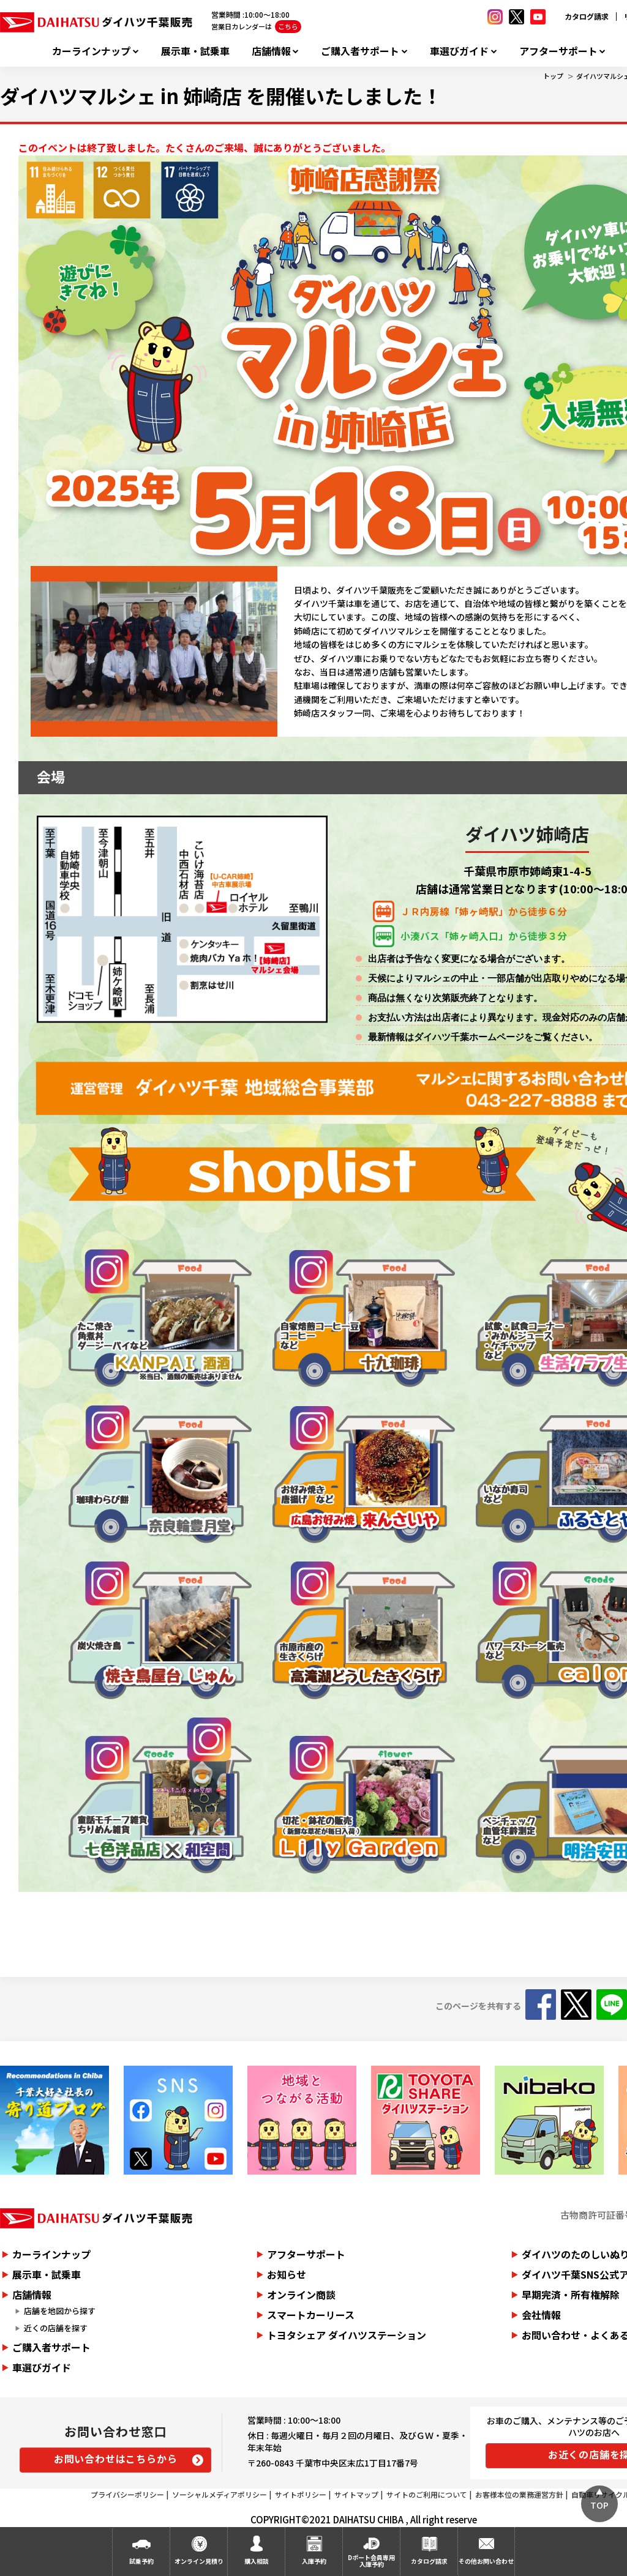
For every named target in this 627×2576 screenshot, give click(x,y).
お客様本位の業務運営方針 (519, 2494)
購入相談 (256, 2561)
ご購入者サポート (360, 51)
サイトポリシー (300, 2494)
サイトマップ (356, 2494)
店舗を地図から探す (60, 2311)
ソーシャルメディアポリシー (219, 2494)
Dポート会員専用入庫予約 (371, 2561)
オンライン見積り (199, 2561)
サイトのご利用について (426, 2494)
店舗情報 (271, 51)
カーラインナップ (91, 51)
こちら (288, 26)
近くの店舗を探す (56, 2328)
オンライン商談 (301, 2294)
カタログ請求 (587, 16)
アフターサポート (558, 51)
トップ (553, 76)
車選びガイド (459, 51)
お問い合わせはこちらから (116, 2458)
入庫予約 (314, 2561)
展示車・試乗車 (195, 51)
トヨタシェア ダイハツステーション (346, 2335)
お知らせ (286, 2274)
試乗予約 (141, 2561)
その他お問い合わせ (486, 2561)
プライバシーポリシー (127, 2494)
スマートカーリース (311, 2314)
